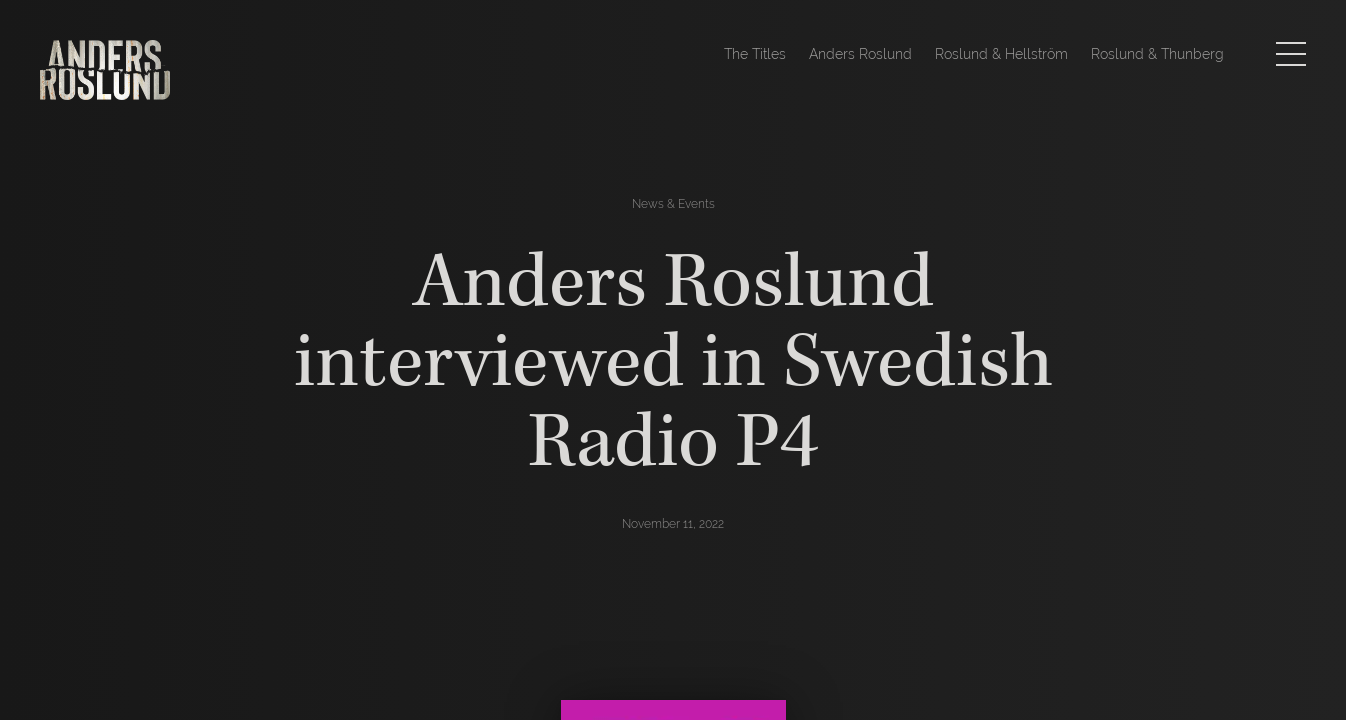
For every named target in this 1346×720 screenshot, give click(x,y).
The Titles (755, 54)
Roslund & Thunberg (1157, 54)
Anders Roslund (860, 54)
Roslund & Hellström (1001, 54)
